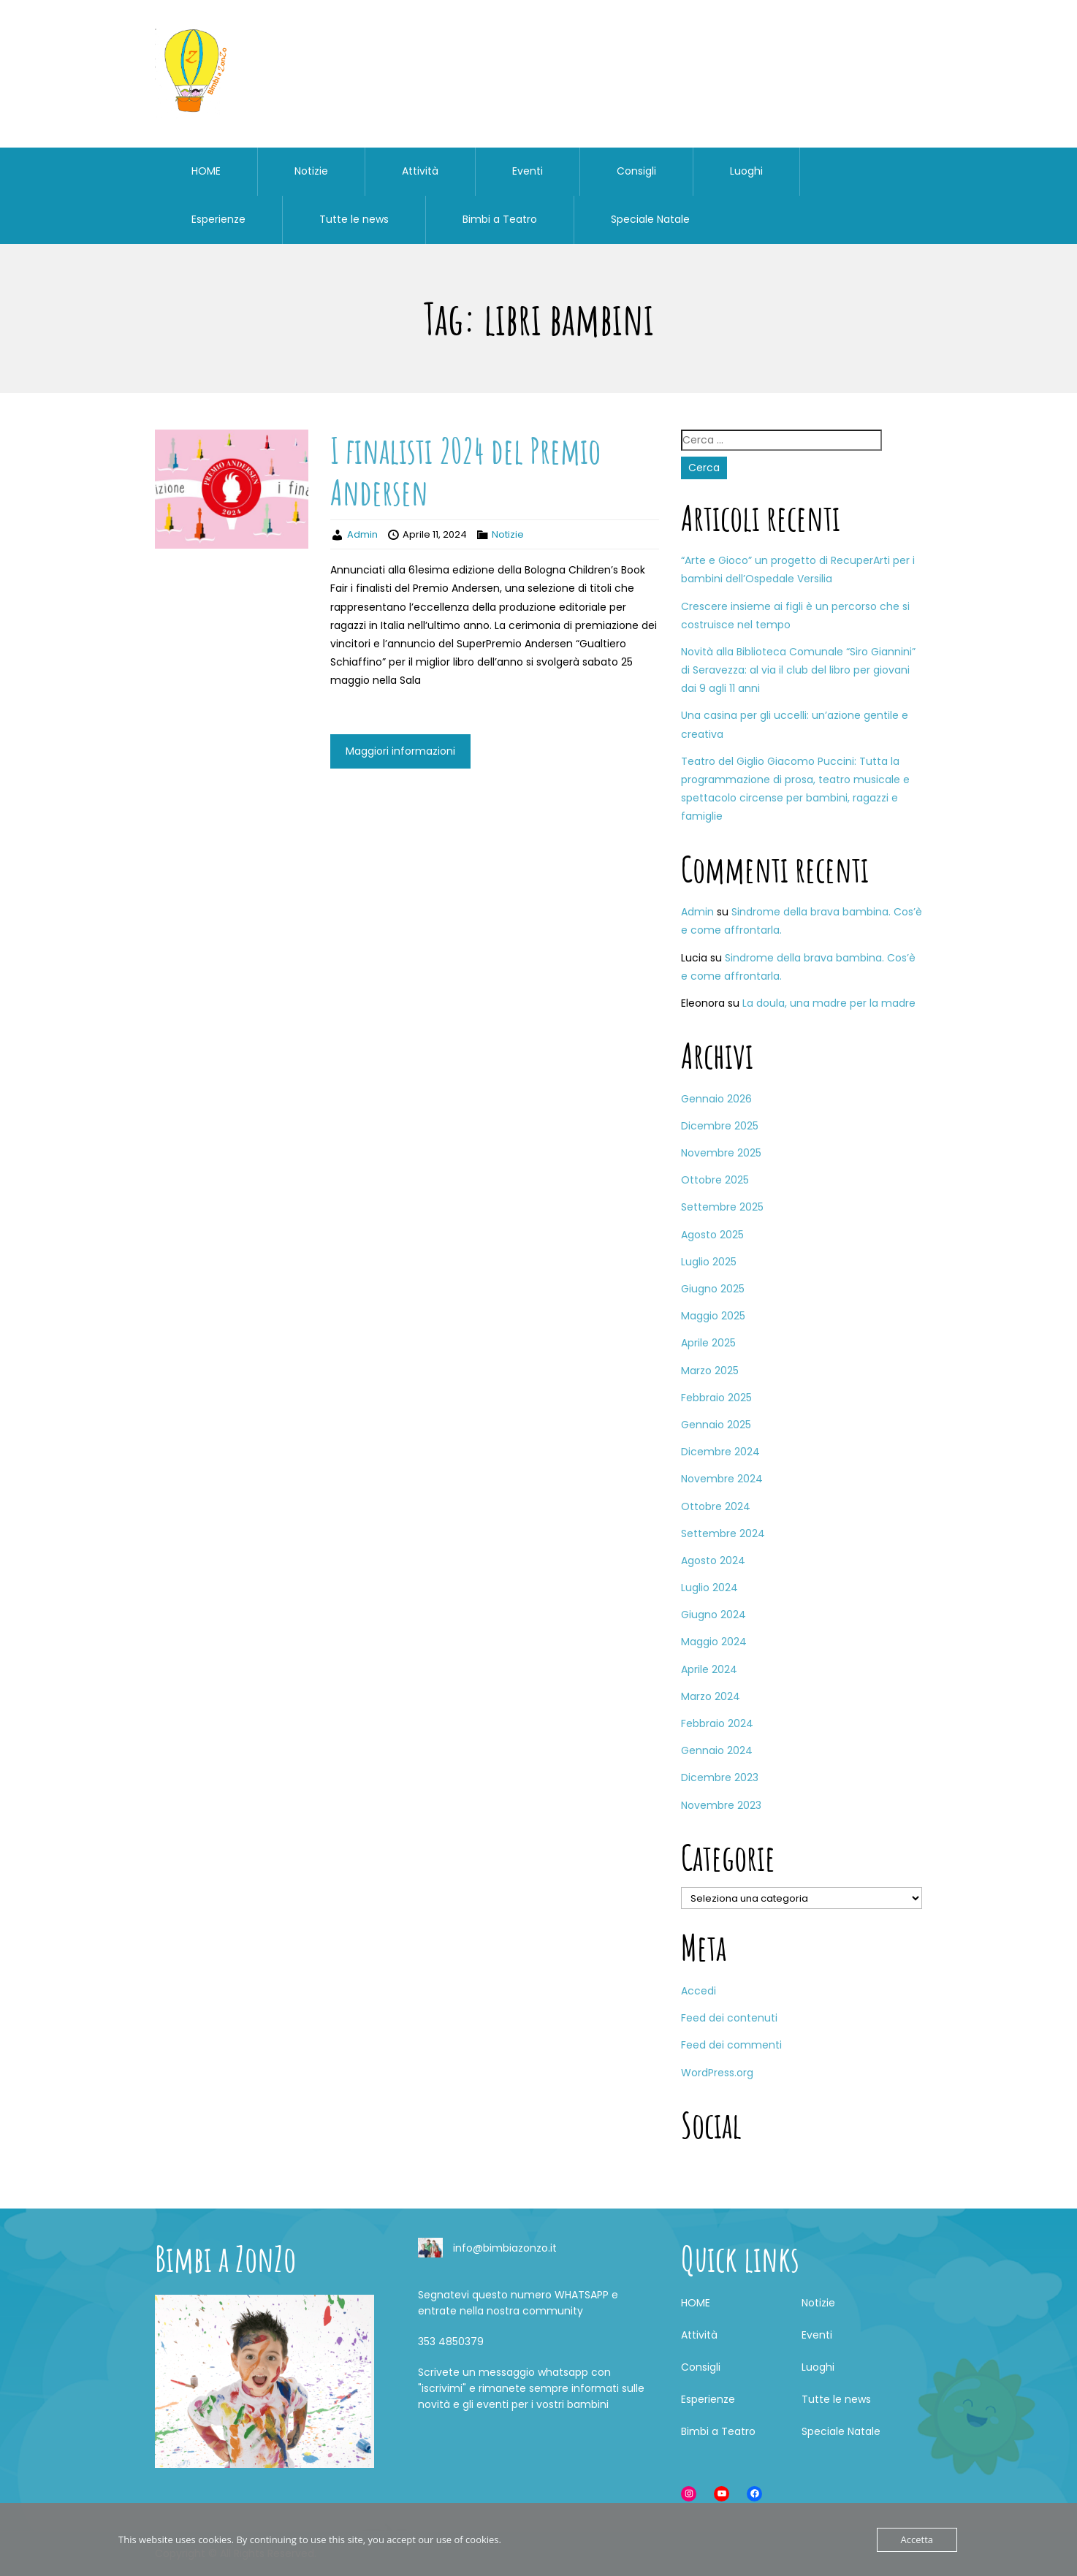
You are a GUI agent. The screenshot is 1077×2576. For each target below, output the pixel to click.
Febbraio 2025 (716, 1397)
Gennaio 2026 (716, 1098)
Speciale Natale (650, 219)
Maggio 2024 (714, 1641)
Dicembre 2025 (719, 1126)
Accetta (917, 2539)
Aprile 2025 (708, 1342)
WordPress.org (717, 2072)
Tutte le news (354, 219)
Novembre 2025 (721, 1153)
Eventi (527, 171)
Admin (362, 534)
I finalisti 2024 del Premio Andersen (465, 471)
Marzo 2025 (710, 1370)
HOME (206, 171)
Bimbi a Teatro (500, 219)
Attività (420, 171)
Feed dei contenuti (729, 2018)
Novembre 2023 (721, 1805)
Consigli (636, 171)
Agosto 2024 (713, 1560)
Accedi (698, 1991)
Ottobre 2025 (715, 1180)
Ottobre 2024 (715, 1506)
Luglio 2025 (709, 1261)
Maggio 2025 (713, 1315)
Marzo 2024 (710, 1696)
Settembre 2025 (722, 1207)
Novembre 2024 (722, 1478)
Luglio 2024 (709, 1587)
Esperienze (218, 219)
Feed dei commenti (731, 2045)
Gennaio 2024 (717, 1750)
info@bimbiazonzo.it (505, 2248)
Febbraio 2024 (717, 1723)
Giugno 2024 (713, 1614)
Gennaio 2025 (716, 1424)
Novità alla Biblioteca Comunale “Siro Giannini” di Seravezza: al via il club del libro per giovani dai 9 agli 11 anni (798, 670)
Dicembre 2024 (720, 1451)
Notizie (311, 171)
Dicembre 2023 (719, 1777)
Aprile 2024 (709, 1669)
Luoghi (746, 171)
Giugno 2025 (713, 1288)
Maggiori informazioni (400, 751)
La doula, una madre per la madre (829, 1003)
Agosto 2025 (712, 1234)
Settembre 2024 (723, 1533)
